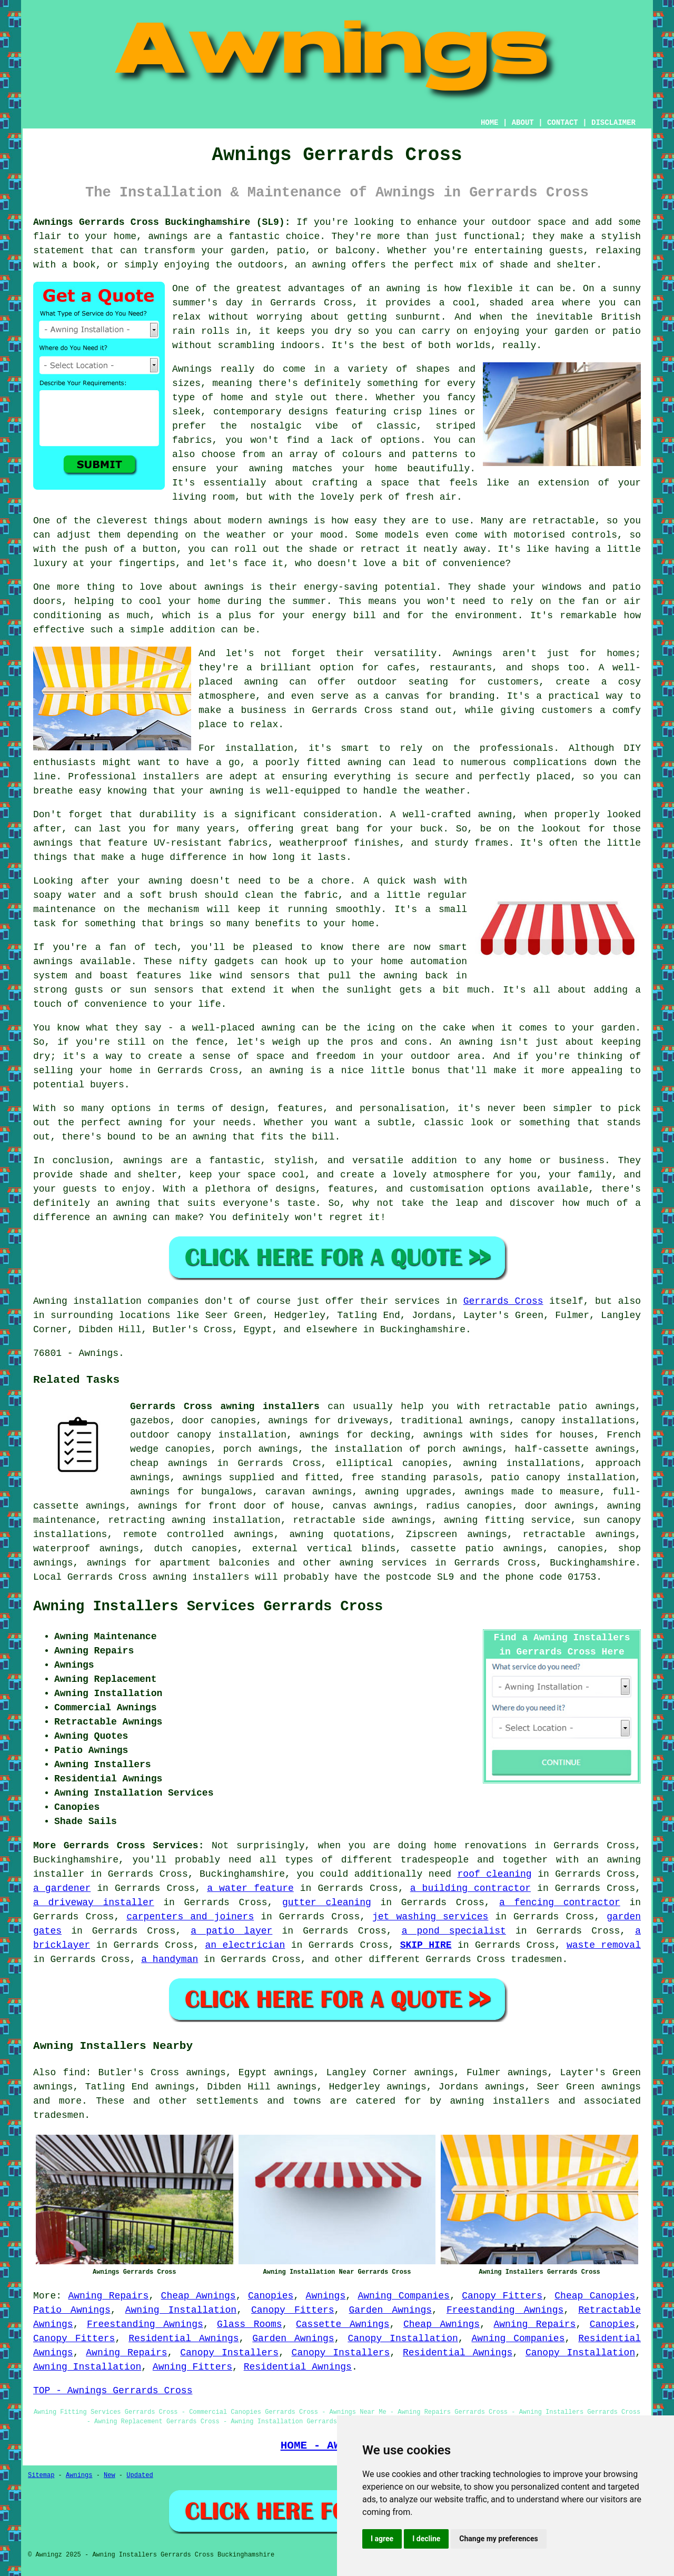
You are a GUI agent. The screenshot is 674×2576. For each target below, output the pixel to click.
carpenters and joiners (190, 1916)
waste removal (604, 1945)
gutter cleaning (326, 1902)
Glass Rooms (249, 2324)
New (109, 2475)
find (74, 2072)
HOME (490, 122)
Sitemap (41, 2475)
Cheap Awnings (198, 2296)
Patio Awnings (72, 2310)
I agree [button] (382, 2538)
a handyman (169, 1959)
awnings (621, 2087)
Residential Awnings (183, 2338)
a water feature (250, 1888)
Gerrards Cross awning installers (225, 1406)
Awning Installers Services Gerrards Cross (208, 1606)
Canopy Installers (229, 2352)
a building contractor (470, 1888)
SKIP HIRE (426, 1945)
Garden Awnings (390, 2310)
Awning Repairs (108, 2296)
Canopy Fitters (502, 2296)
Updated (139, 2475)
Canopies (270, 2296)
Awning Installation (181, 2310)
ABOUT (523, 122)
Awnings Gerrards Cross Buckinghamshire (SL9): (161, 222)
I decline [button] (426, 2538)
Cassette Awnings (343, 2324)
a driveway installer (93, 1902)
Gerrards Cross (503, 1301)
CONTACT (562, 122)
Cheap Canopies (594, 2296)
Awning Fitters (192, 2367)
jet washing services (430, 1916)
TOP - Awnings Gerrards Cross (112, 2390)
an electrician (245, 1945)
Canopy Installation (403, 2338)
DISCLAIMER (613, 122)
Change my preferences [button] (498, 2538)
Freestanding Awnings (505, 2310)
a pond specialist (454, 1931)
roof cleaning (495, 1874)
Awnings (326, 2296)
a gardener (62, 1888)
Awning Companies (403, 2296)
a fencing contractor (559, 1902)
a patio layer (231, 1931)
